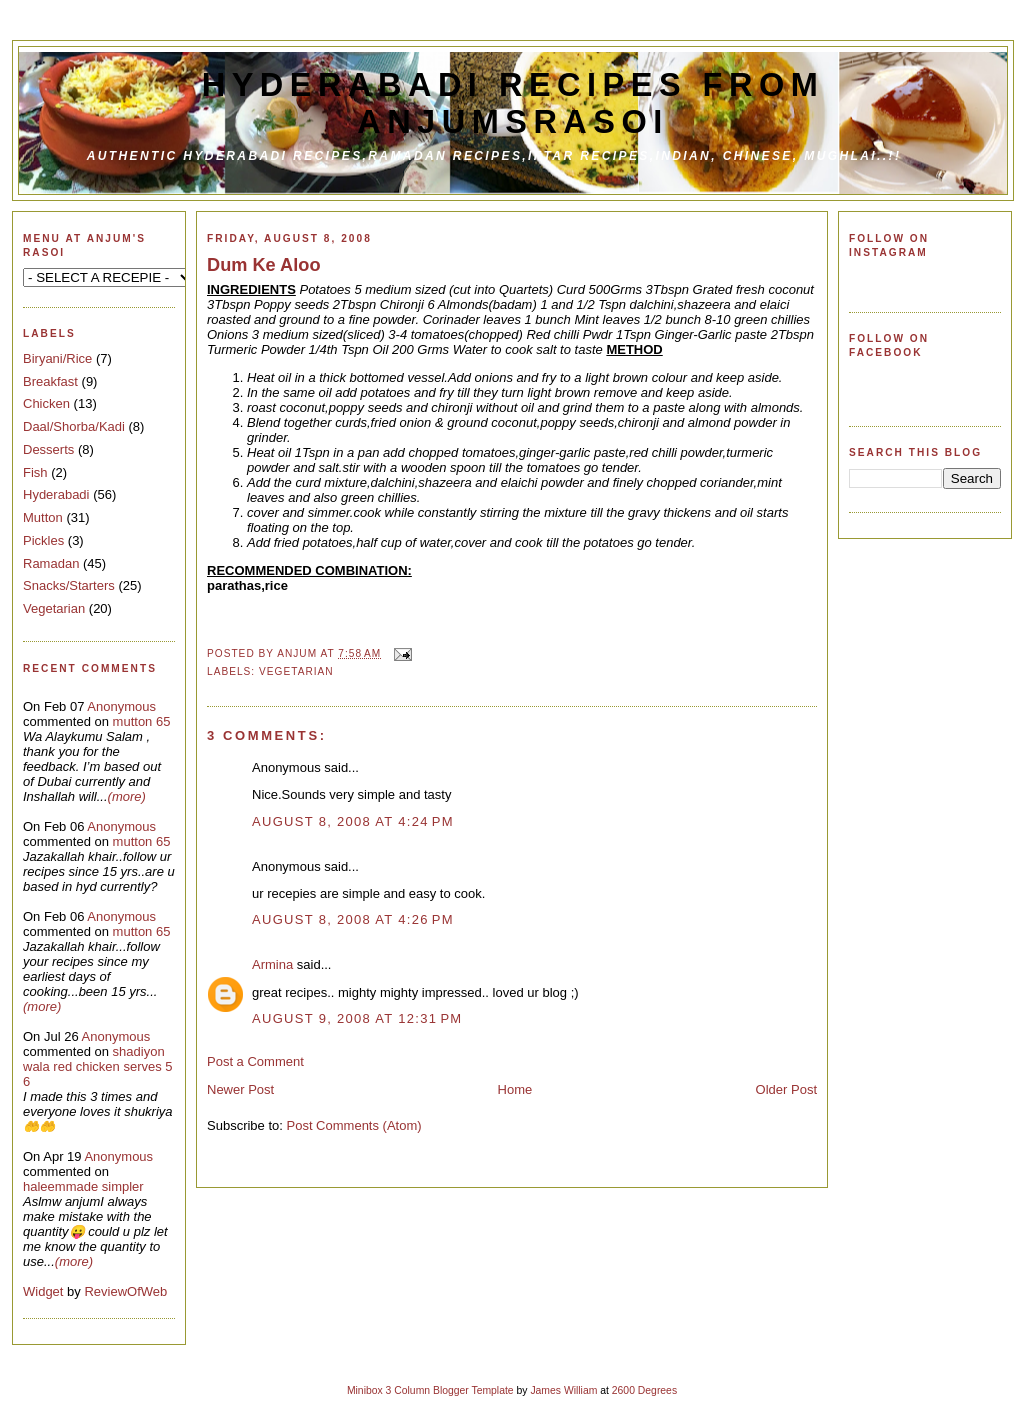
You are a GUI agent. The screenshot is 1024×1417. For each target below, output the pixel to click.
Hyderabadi (56, 494)
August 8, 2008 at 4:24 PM (353, 821)
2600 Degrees (644, 1390)
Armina (272, 964)
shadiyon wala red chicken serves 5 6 (98, 1066)
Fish (35, 472)
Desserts (48, 449)
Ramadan (51, 563)
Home (515, 1089)
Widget (45, 1291)
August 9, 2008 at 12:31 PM (357, 1018)
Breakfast (50, 381)
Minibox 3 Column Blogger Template (430, 1390)
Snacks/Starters (69, 585)
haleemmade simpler (83, 1186)
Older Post (786, 1089)
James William (563, 1390)
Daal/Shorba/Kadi (74, 426)
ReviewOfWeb (125, 1291)
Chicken (46, 403)
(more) (127, 796)
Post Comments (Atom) (354, 1125)
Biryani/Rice (57, 358)
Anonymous (121, 706)
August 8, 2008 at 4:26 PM (353, 919)
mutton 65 (142, 721)
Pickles (43, 540)
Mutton (43, 517)
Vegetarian (54, 608)
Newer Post (240, 1089)
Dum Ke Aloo (264, 265)
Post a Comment (255, 1061)
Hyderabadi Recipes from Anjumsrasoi (513, 103)
